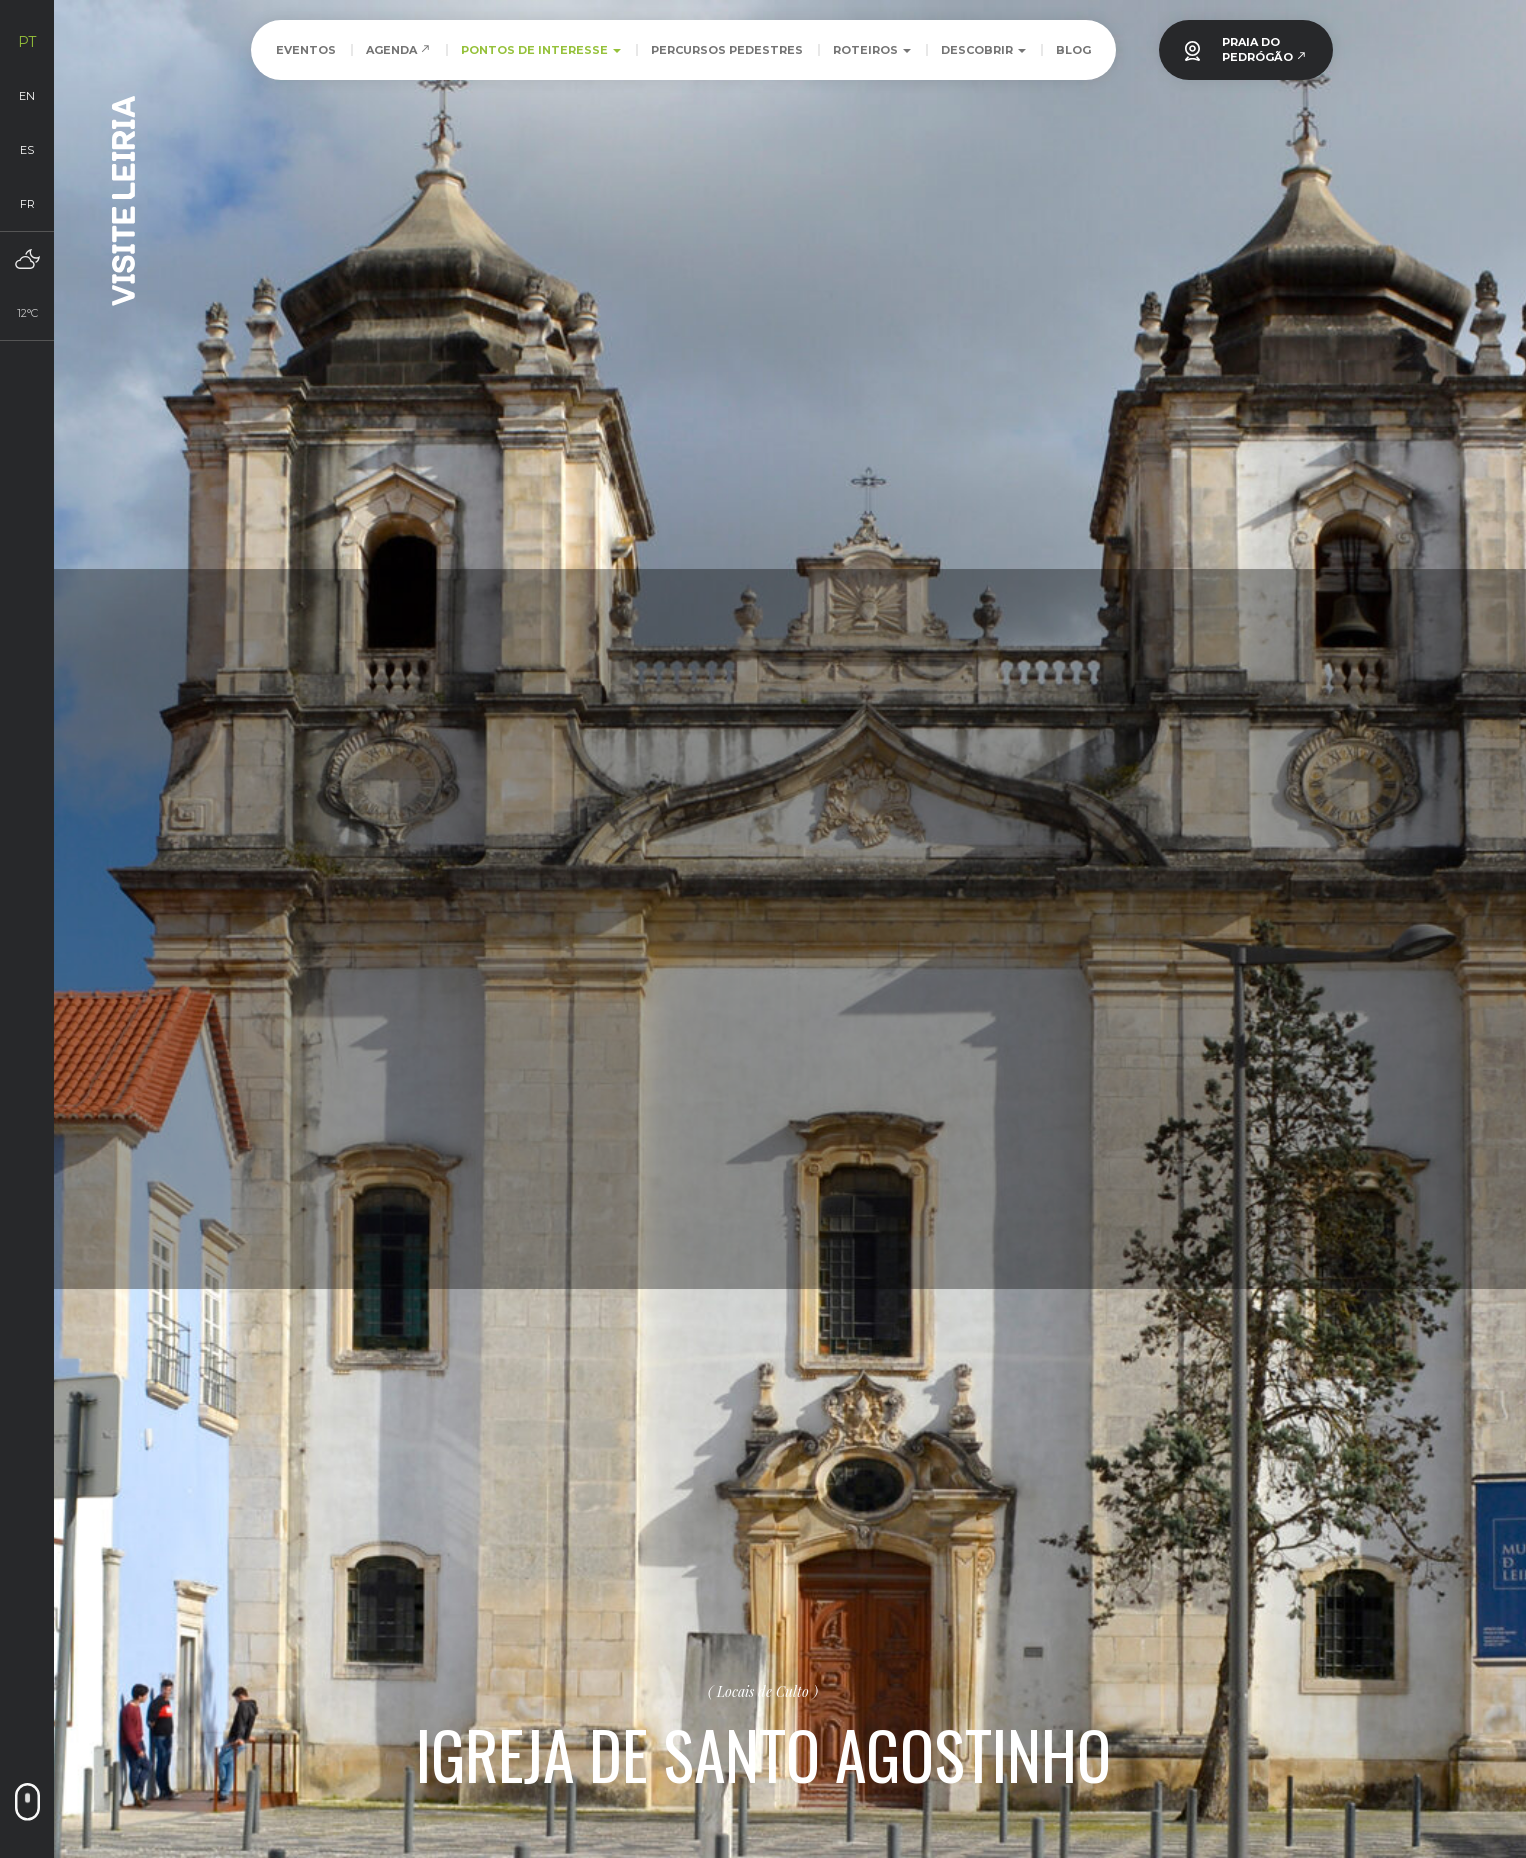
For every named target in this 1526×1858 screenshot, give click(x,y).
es (27, 150)
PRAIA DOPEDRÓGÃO (1264, 49)
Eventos (306, 50)
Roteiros (872, 50)
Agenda (398, 50)
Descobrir (983, 50)
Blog (1073, 50)
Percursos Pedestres (727, 50)
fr (27, 204)
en (27, 96)
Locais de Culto (763, 1691)
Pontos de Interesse (541, 50)
